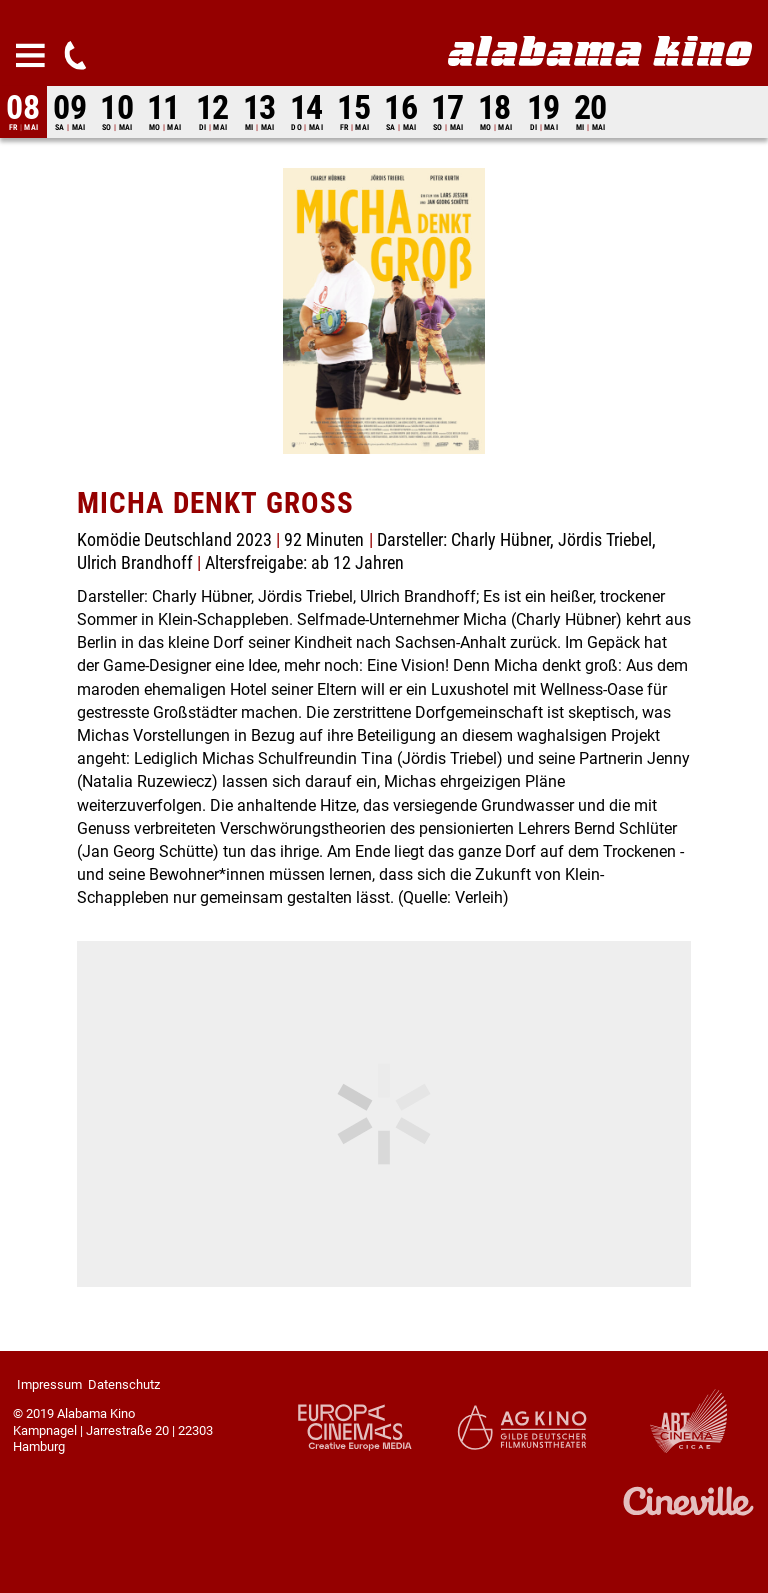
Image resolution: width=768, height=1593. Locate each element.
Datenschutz (124, 1384)
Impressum (49, 1384)
